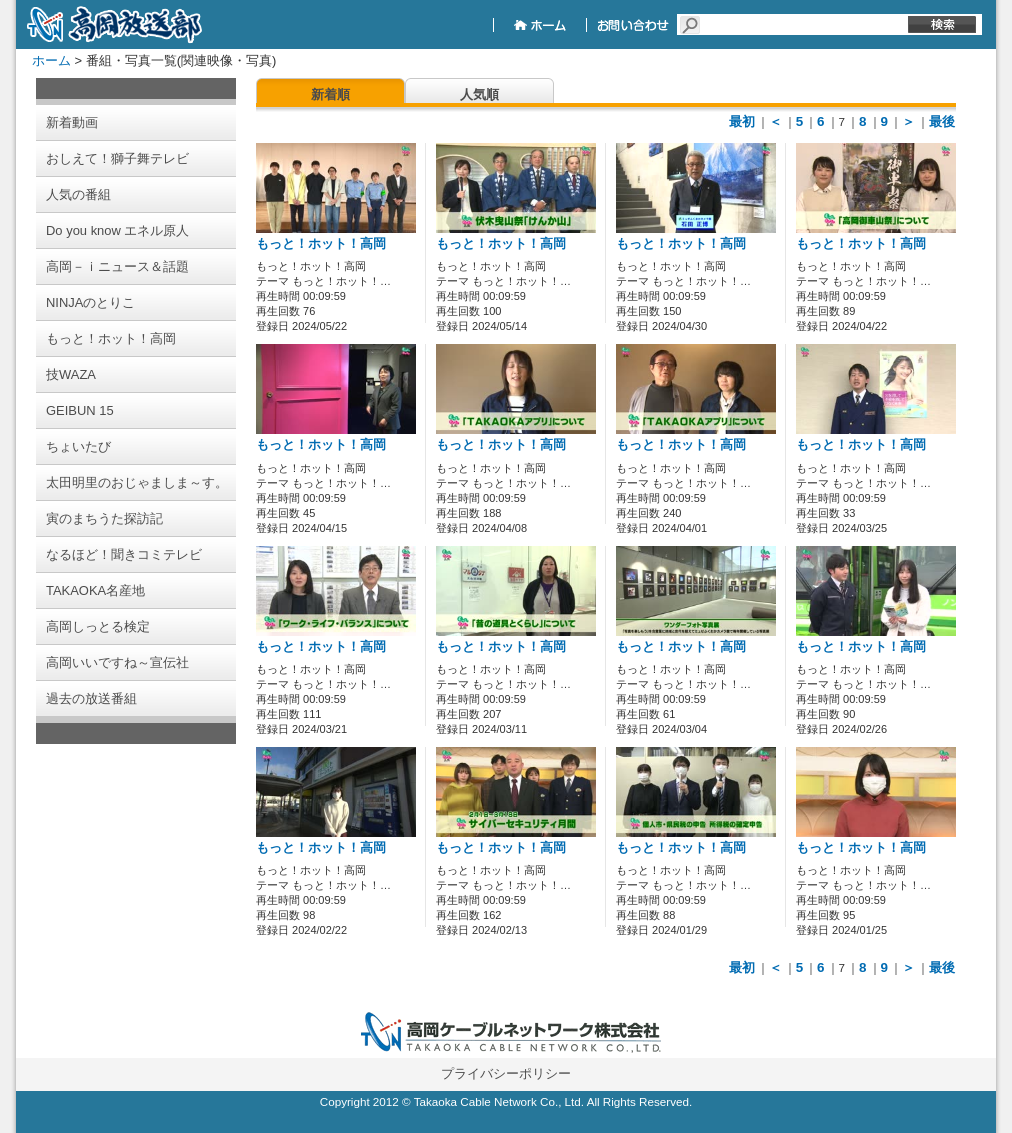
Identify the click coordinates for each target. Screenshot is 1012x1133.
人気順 (479, 94)
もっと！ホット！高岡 (321, 244)
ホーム (51, 60)
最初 (742, 121)
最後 (942, 121)
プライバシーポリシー (506, 1073)
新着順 (330, 94)
